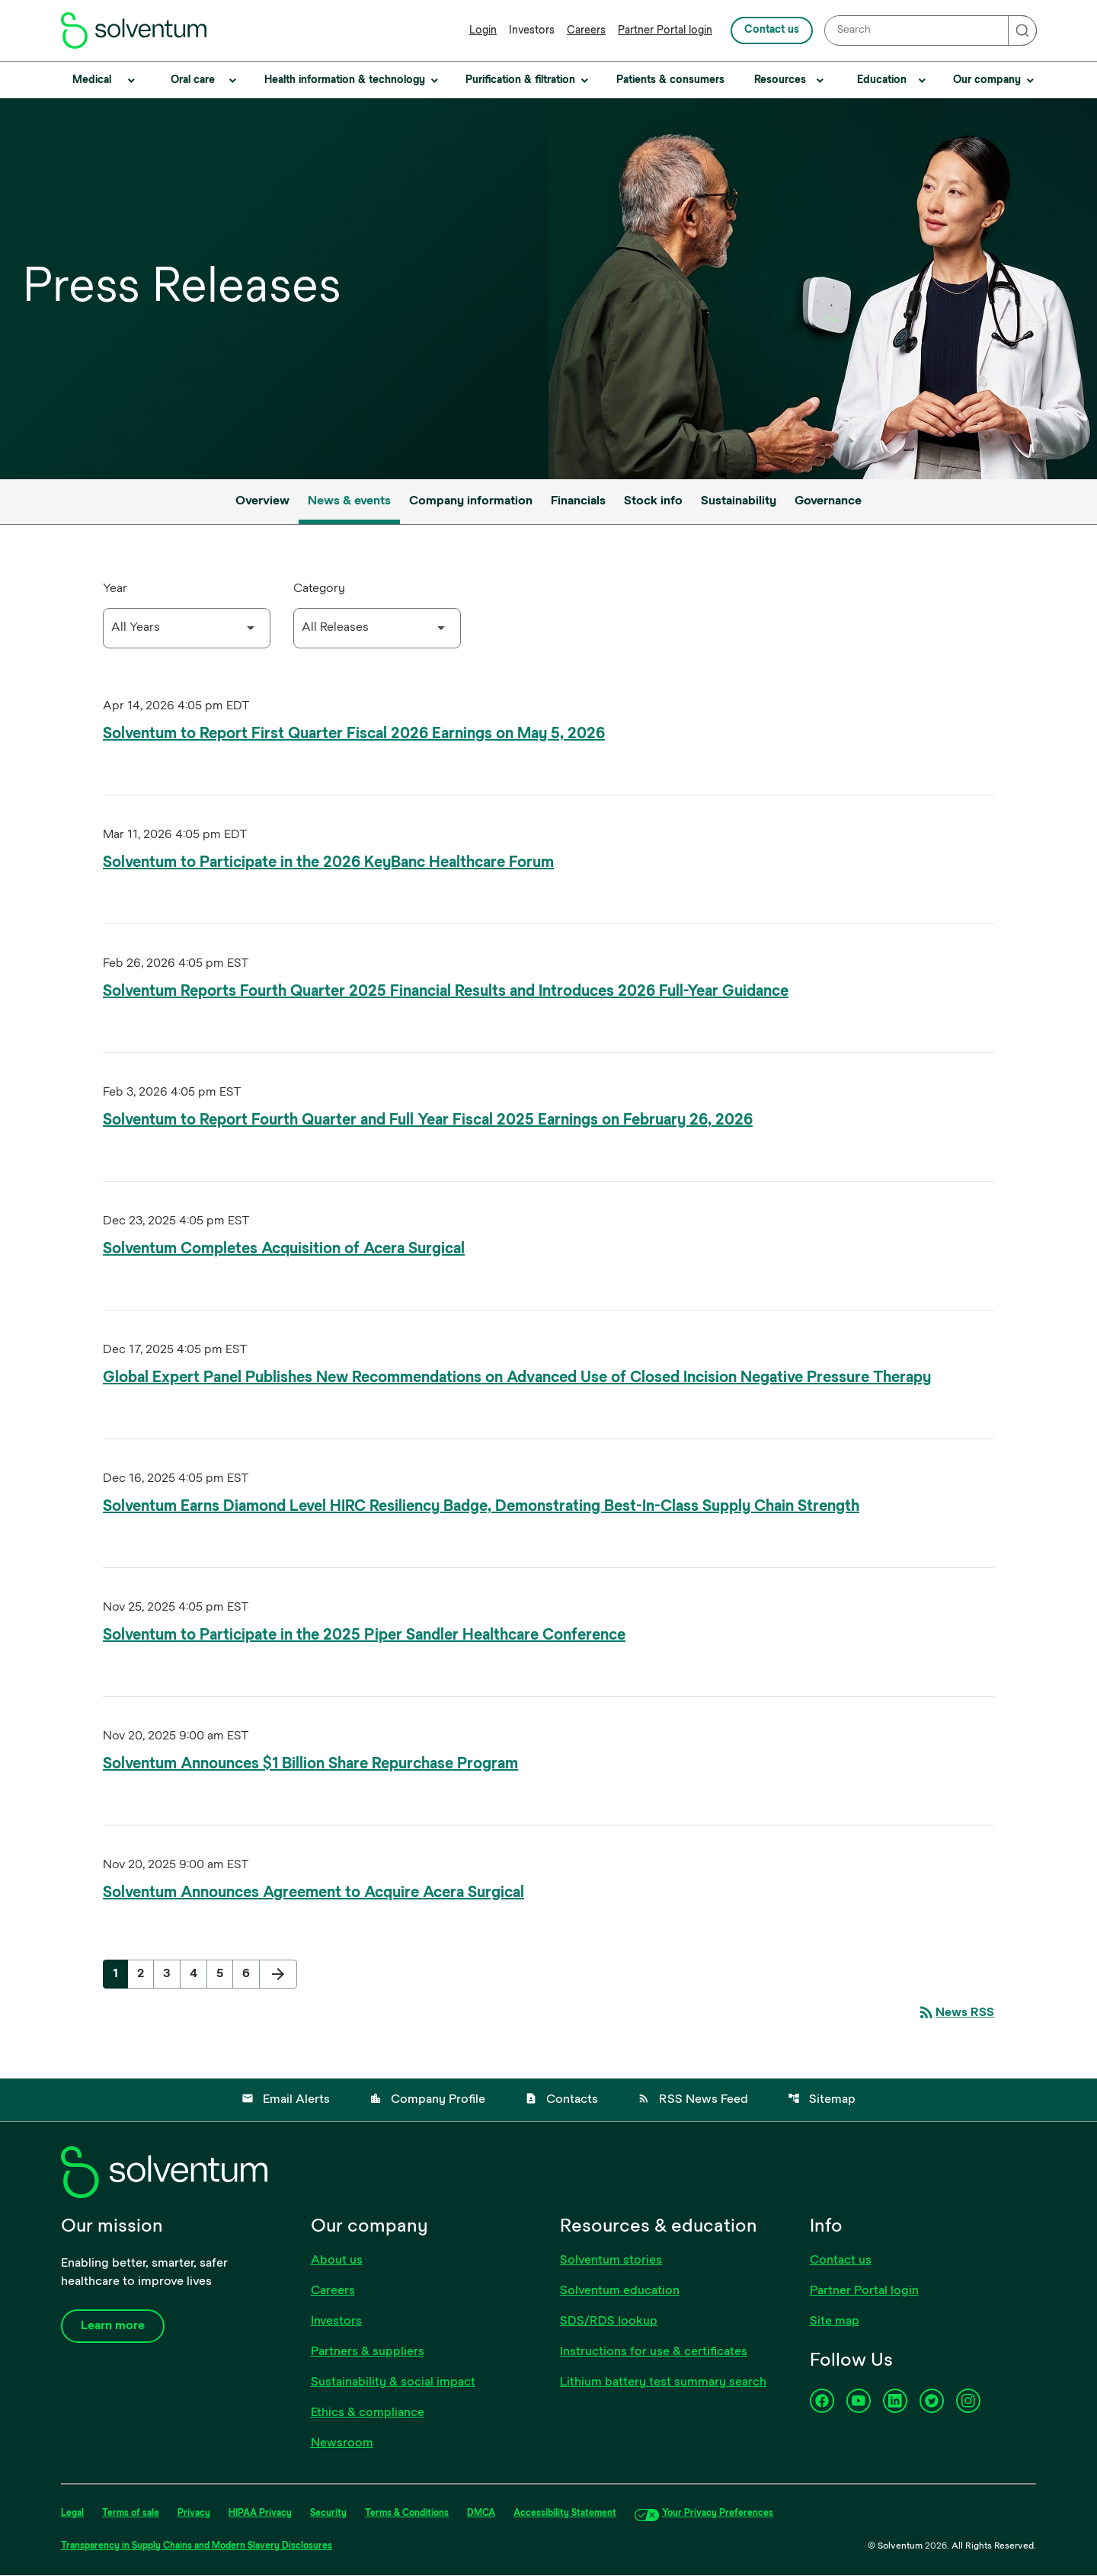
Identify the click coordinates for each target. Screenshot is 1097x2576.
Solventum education (620, 2292)
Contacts (561, 2100)
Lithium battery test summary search (663, 2383)
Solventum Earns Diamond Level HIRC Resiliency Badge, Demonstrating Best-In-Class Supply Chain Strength (481, 1506)
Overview (262, 501)
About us (337, 2261)
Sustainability (738, 501)
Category (319, 589)
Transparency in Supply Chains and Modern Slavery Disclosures (196, 2547)
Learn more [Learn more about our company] (113, 2327)
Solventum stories (611, 2261)
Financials (578, 501)
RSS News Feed (693, 2100)
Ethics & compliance (367, 2414)
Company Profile (427, 2100)
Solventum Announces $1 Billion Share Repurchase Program (310, 1764)
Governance (828, 501)
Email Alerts (285, 2100)
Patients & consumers (670, 80)
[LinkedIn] (895, 2401)
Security (328, 2514)
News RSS (955, 2013)
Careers (586, 31)
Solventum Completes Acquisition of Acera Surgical (284, 1249)
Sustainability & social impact (393, 2383)
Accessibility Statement (564, 2514)
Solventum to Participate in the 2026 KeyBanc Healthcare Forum (328, 863)
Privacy (194, 2514)
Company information (471, 501)
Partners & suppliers (367, 2353)
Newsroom (342, 2444)
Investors (532, 31)
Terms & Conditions (407, 2514)
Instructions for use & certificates (653, 2353)
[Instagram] (968, 2401)
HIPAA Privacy (260, 2514)
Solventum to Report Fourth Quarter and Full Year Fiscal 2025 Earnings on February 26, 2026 (428, 1120)
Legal (72, 2514)
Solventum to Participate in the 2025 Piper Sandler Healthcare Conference (364, 1635)
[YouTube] (858, 2401)
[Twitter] (931, 2401)
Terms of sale (130, 2514)
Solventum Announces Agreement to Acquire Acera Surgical (313, 1893)
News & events (349, 501)
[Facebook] (822, 2401)
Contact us (771, 30)
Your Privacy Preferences (717, 2514)
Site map (834, 2322)
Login (483, 31)
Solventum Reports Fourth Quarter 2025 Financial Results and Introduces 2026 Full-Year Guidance (445, 991)
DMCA (481, 2514)
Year (115, 589)
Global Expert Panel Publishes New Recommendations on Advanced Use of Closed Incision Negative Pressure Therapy (517, 1378)
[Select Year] (186, 628)
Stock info (653, 501)
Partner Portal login (665, 31)
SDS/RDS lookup (608, 2322)
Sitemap (822, 2100)
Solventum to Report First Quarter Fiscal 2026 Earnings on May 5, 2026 (354, 734)
